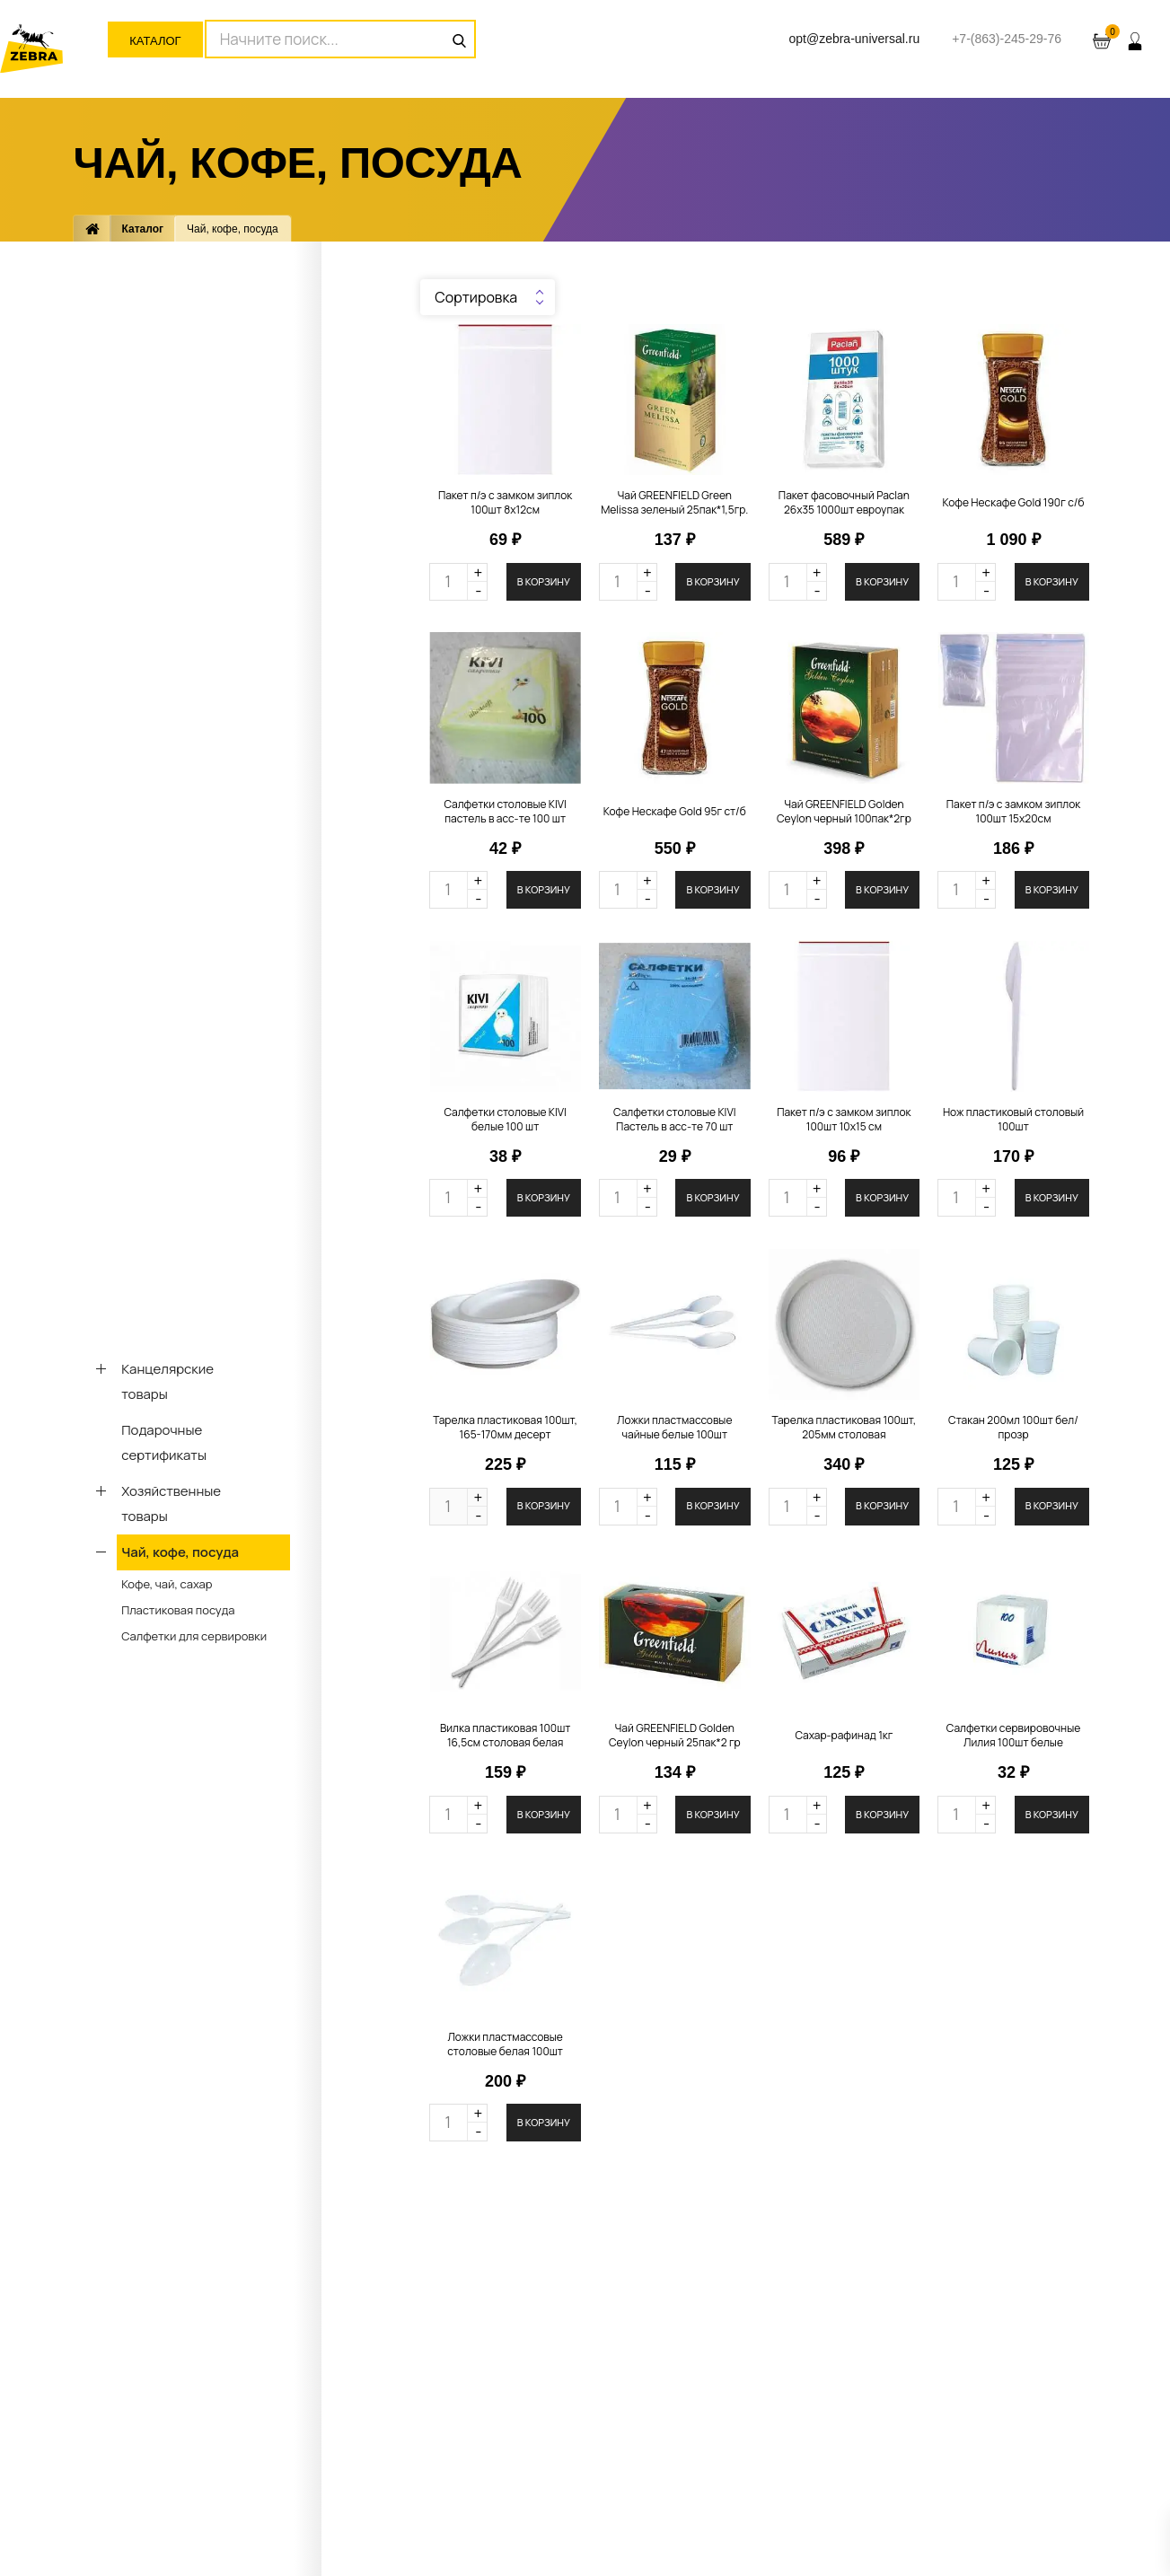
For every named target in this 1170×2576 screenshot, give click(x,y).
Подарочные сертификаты (164, 1442)
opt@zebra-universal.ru (853, 38)
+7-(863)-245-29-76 (1006, 38)
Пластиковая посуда (177, 1610)
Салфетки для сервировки (194, 1636)
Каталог (154, 41)
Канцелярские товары (167, 1381)
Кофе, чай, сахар (166, 1584)
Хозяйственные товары (171, 1503)
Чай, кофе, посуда (180, 1552)
